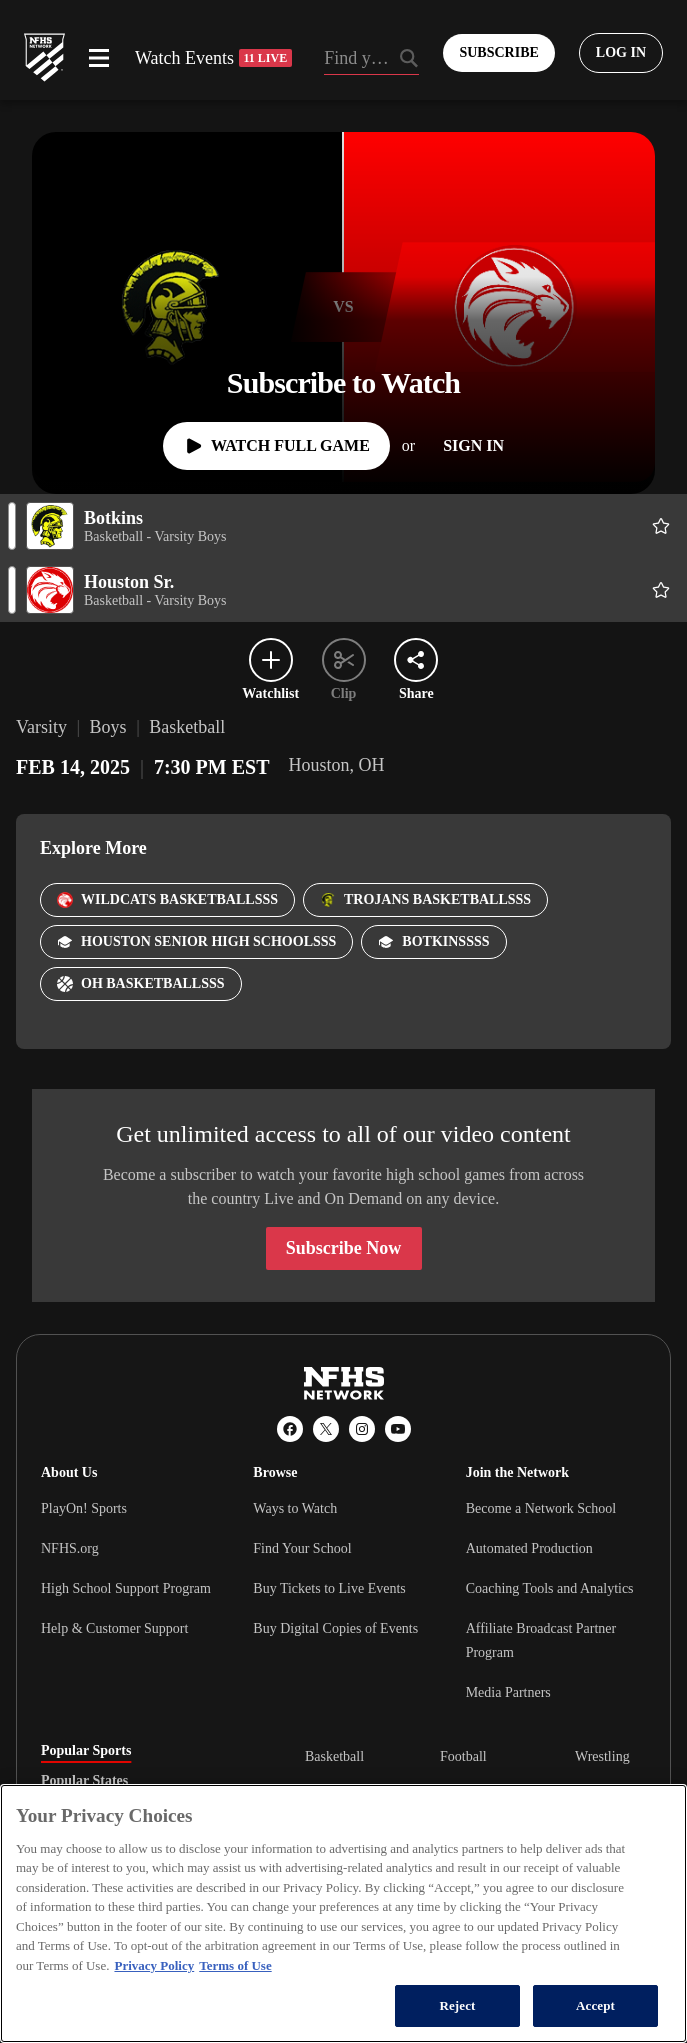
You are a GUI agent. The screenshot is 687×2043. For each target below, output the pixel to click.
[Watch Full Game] (276, 446)
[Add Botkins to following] (661, 526)
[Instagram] (362, 1429)
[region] (343, 1913)
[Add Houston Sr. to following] (661, 590)
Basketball (334, 1756)
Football (463, 1756)
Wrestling (602, 1756)
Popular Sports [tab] (86, 1751)
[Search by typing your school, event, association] (371, 60)
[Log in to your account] (621, 53)
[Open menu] (99, 58)
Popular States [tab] (84, 1781)
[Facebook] (290, 1429)
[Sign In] (473, 446)
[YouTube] (398, 1429)
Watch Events (213, 58)
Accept (595, 2005)
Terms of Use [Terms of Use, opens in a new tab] (235, 1965)
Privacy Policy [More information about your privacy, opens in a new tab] (154, 1965)
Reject (457, 2005)
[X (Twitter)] (326, 1429)
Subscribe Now (344, 1248)
